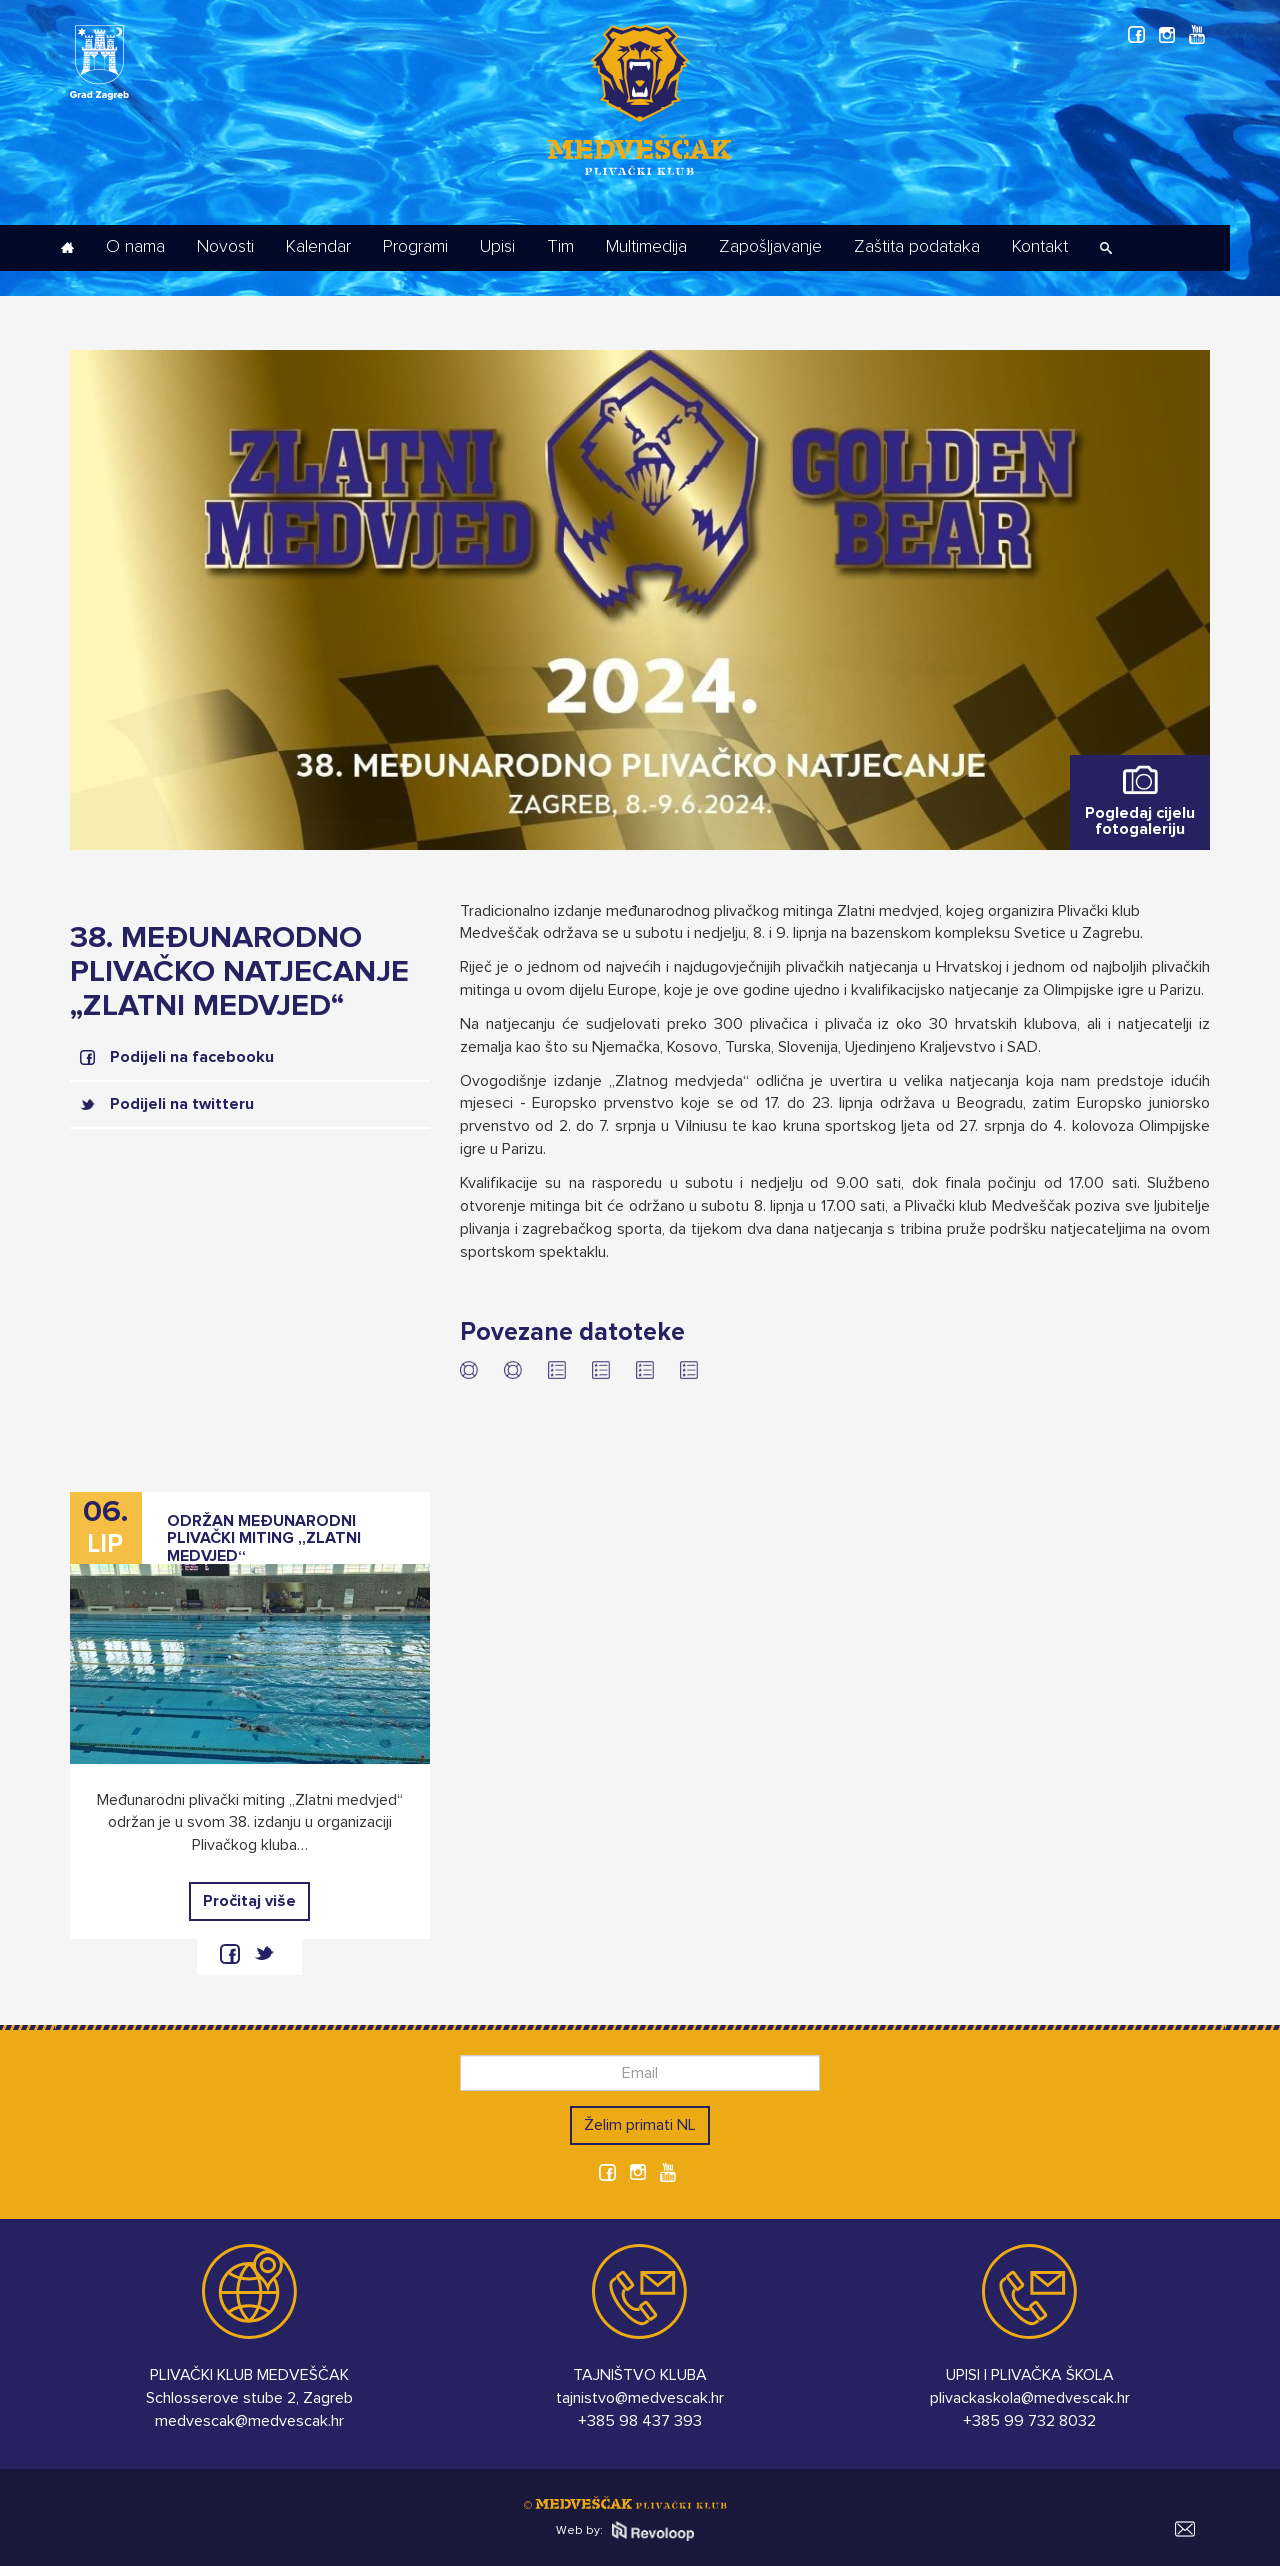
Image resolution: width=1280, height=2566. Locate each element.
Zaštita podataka (917, 247)
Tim (560, 247)
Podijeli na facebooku (192, 1057)
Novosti (225, 247)
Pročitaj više (249, 1901)
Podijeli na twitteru (182, 1104)
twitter (264, 1954)
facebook (230, 1954)
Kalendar (318, 247)
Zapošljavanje (770, 247)
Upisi (497, 247)
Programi (415, 247)
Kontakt (1040, 247)
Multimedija (646, 247)
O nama (135, 247)
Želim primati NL (640, 2125)
